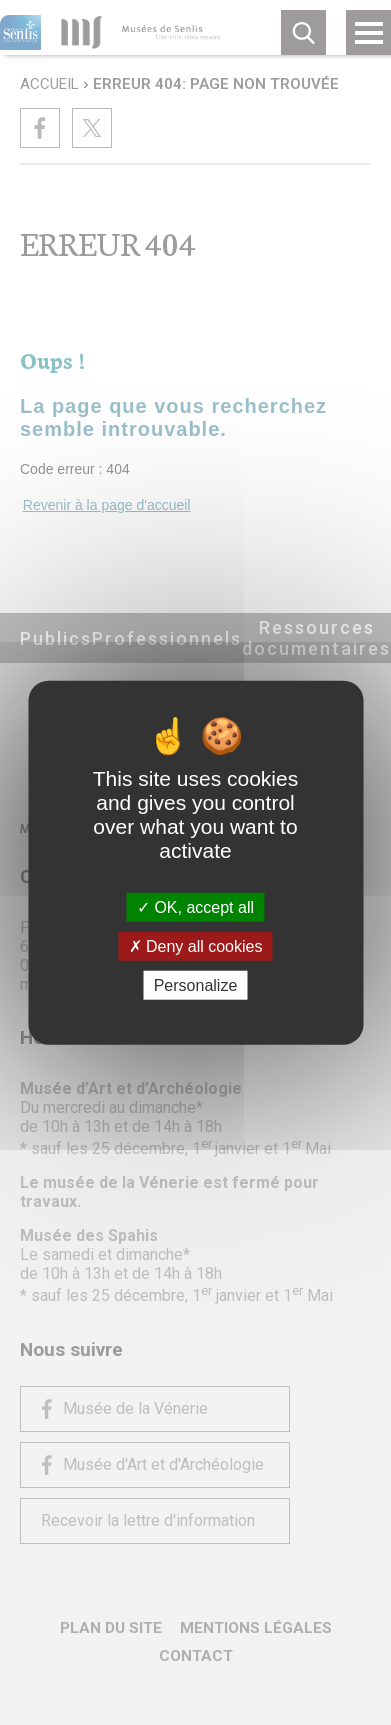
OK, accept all (195, 906)
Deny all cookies (196, 945)
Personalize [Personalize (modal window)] (196, 985)
